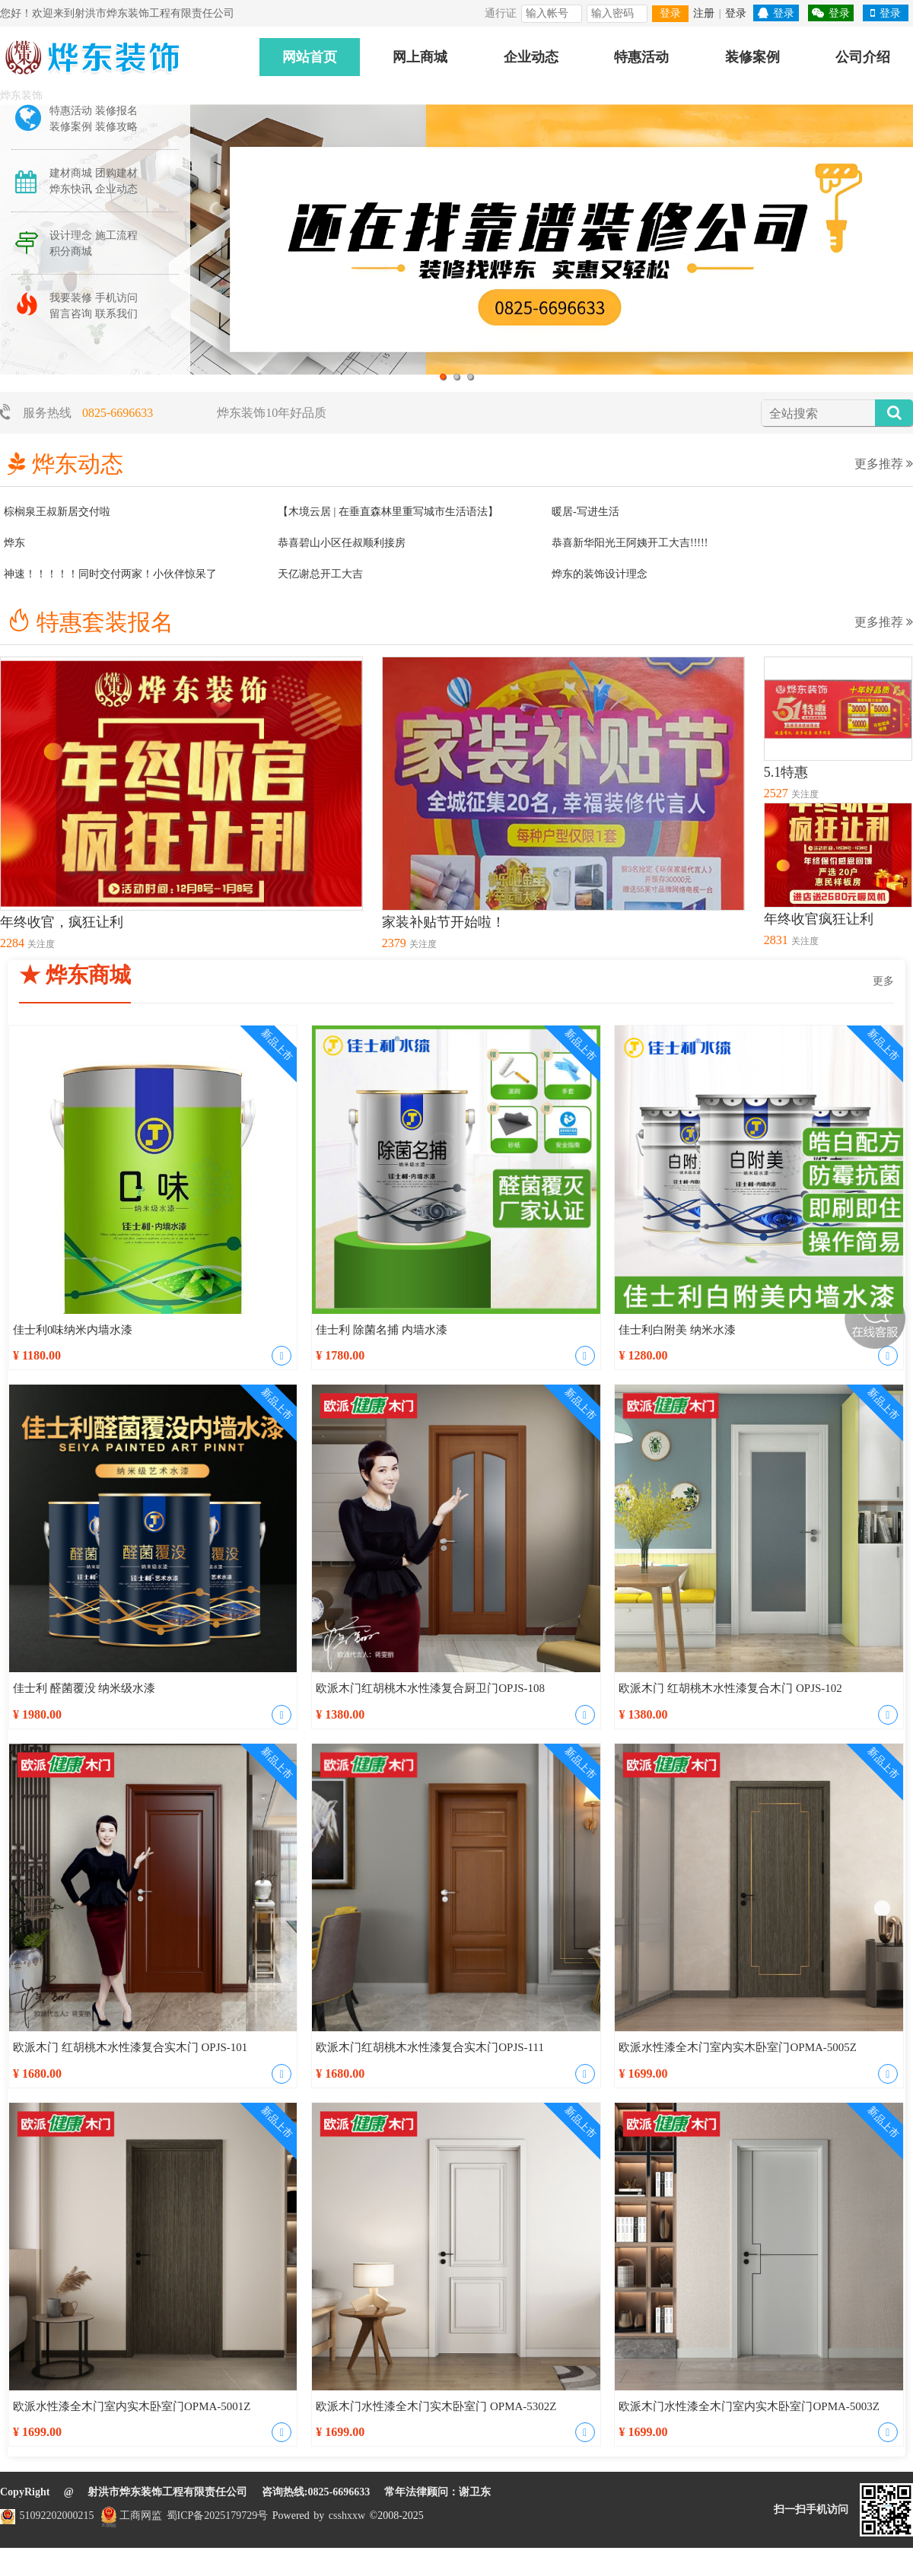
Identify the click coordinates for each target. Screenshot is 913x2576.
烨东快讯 (70, 189)
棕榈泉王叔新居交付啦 (57, 511)
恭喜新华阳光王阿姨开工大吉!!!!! (630, 543)
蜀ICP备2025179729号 (218, 2515)
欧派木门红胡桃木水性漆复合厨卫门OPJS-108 (430, 1688)
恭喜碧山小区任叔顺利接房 (342, 543)
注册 (703, 13)
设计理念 (70, 235)
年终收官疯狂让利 (818, 919)
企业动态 (531, 57)
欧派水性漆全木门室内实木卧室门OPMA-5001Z (132, 2406)
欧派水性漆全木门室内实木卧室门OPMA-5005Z (738, 2047)
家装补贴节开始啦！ (443, 922)
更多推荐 (883, 463)
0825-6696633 (117, 412)
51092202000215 (57, 2515)
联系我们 (116, 314)
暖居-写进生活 (585, 511)
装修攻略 (116, 126)
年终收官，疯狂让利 (61, 922)
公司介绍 (862, 57)
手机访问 (116, 298)
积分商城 (70, 251)
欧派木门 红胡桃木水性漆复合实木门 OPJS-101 (130, 2047)
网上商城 (420, 57)
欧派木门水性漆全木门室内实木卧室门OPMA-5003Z (749, 2406)
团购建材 (116, 173)
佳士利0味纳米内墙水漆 (73, 1330)
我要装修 (70, 298)
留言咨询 (70, 314)
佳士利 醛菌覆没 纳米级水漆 (84, 1688)
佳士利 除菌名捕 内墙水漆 (381, 1330)
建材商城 (70, 173)
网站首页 (309, 57)
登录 (670, 13)
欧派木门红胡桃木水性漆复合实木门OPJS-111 (430, 2047)
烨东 (14, 543)
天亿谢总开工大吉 (320, 574)
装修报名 (116, 110)
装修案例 (752, 57)
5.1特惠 (786, 772)
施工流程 (116, 235)
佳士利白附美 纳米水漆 (677, 1330)
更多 (883, 981)
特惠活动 (641, 57)
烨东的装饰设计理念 (599, 574)
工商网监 (130, 2515)
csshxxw (349, 2515)
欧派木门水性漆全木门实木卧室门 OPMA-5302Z (436, 2406)
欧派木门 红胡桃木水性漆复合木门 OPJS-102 (730, 1688)
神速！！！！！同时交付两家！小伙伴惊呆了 (110, 574)
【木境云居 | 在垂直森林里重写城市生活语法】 (388, 511)
